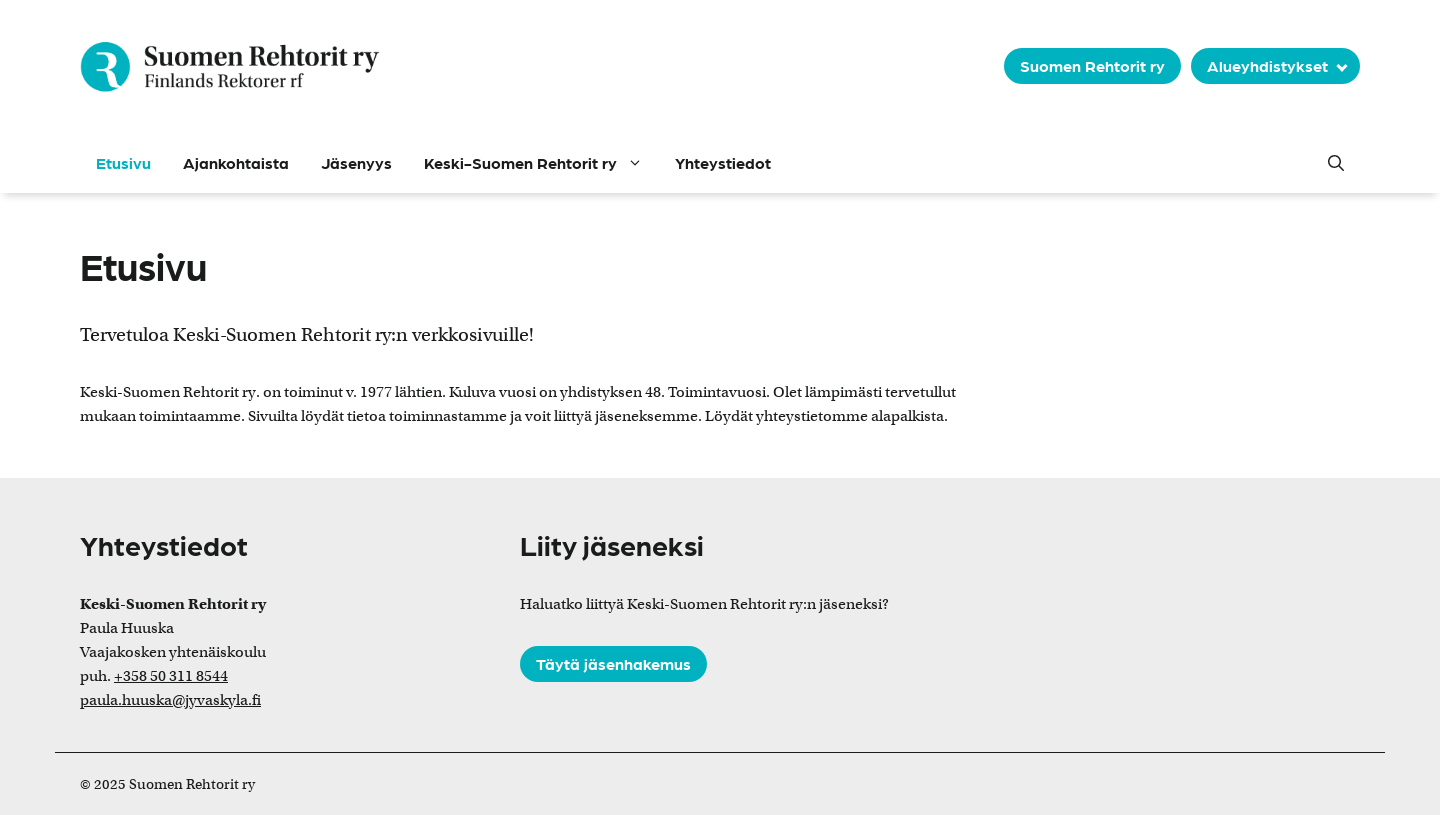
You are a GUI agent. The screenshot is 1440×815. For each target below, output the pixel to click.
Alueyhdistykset (1267, 65)
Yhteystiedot (723, 162)
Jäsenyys (356, 162)
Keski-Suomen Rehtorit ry (541, 163)
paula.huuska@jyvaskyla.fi (170, 700)
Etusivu (123, 162)
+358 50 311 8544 (171, 676)
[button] (1336, 163)
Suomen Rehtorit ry (1092, 65)
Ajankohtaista (236, 162)
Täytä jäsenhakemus (613, 663)
